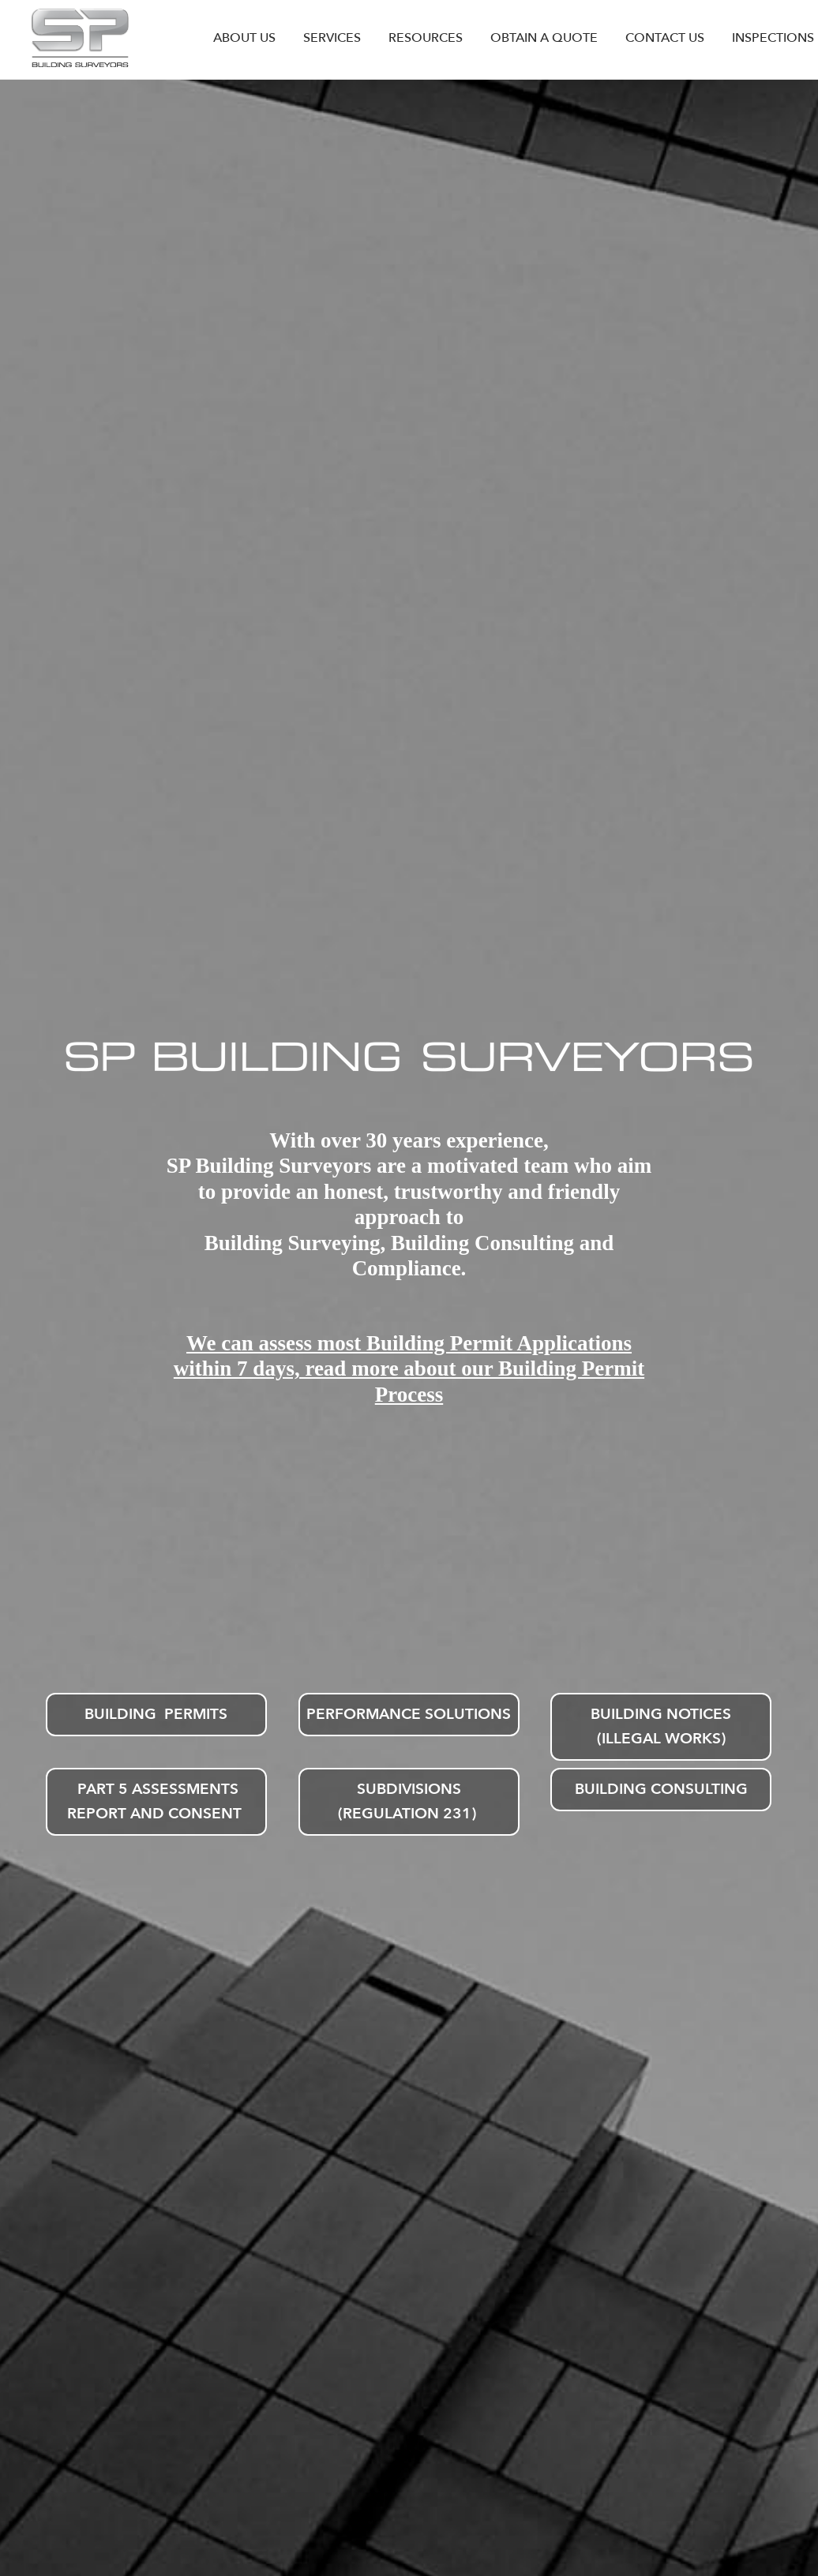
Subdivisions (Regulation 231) (409, 1801)
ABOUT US (244, 38)
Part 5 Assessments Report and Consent (156, 1801)
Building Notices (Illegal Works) (661, 1726)
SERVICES (332, 38)
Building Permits (156, 1714)
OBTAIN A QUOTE (544, 38)
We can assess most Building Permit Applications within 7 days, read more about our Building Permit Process (409, 1368)
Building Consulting (661, 1789)
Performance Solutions (408, 1714)
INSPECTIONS (773, 38)
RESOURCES (425, 38)
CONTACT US (664, 38)
